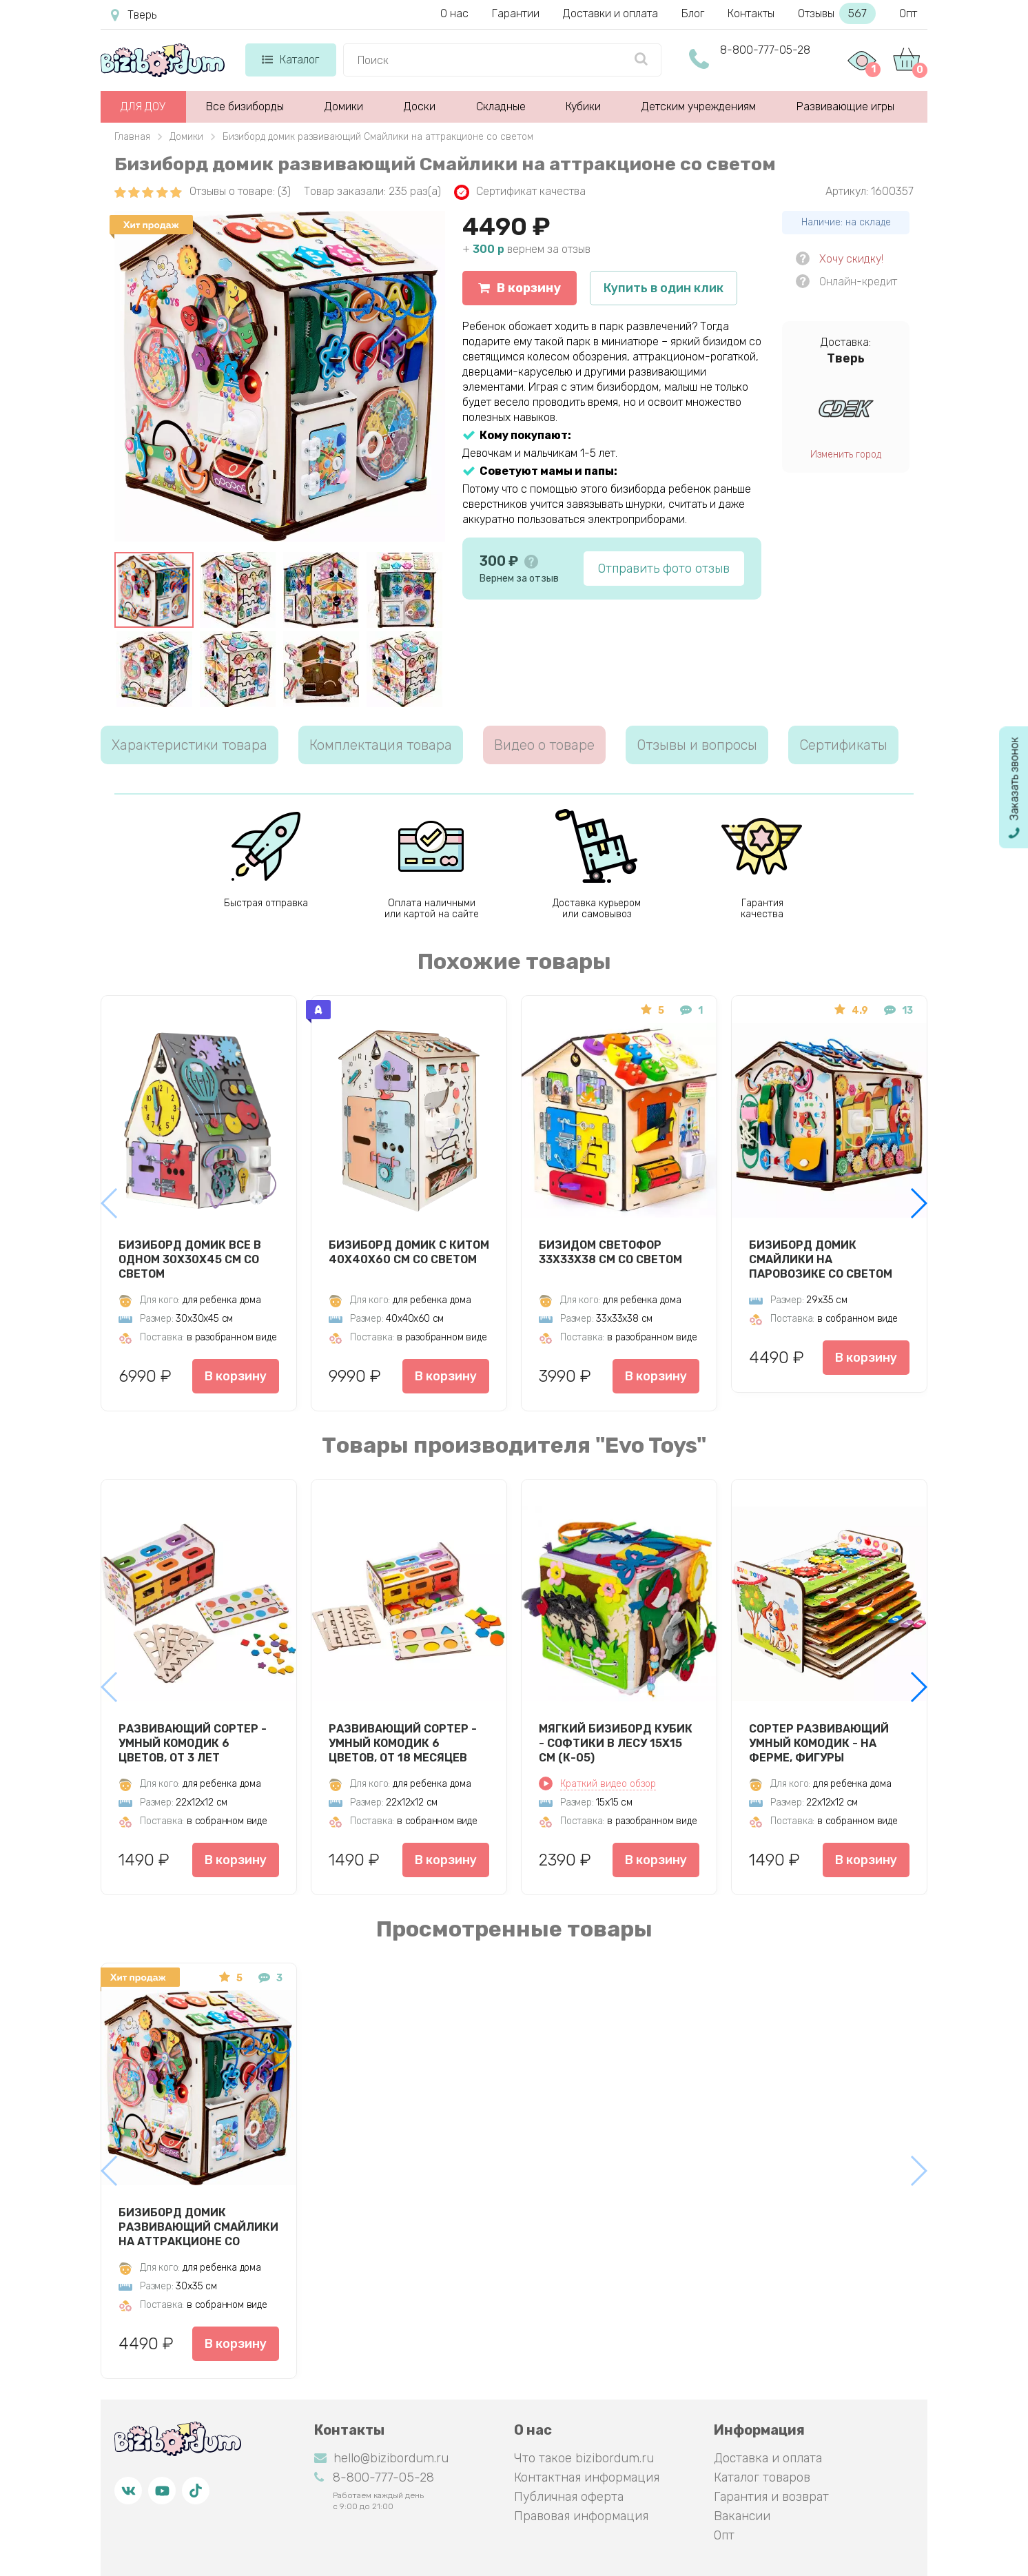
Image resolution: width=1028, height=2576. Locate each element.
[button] (918, 1203)
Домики (344, 106)
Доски (419, 106)
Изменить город (845, 454)
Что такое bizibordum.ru (584, 2458)
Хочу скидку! (851, 258)
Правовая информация (581, 2516)
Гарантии (515, 13)
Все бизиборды (245, 106)
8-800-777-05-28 (765, 50)
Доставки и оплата (610, 13)
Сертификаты (843, 745)
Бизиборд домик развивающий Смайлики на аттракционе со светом (198, 2226)
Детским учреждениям (698, 106)
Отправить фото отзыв (664, 568)
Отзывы (837, 13)
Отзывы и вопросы (697, 745)
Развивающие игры (845, 106)
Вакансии (742, 2516)
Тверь (133, 15)
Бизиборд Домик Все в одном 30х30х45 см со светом (190, 1259)
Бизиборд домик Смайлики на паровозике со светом (820, 1259)
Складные (501, 106)
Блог (692, 13)
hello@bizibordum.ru (381, 2458)
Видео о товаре (544, 745)
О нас (454, 13)
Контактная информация (586, 2477)
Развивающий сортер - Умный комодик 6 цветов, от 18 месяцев (403, 1743)
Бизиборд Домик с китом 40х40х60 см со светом (409, 1252)
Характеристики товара (189, 745)
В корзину (519, 288)
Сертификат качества (520, 192)
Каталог (290, 59)
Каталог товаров (762, 2477)
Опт (908, 13)
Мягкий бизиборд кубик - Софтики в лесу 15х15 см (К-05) (615, 1743)
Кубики (583, 106)
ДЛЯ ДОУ (143, 106)
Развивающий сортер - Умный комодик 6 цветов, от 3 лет (193, 1743)
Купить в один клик (663, 288)
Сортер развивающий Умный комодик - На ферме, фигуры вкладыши (819, 1743)
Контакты (751, 13)
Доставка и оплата (768, 2458)
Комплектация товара (380, 745)
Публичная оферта (569, 2497)
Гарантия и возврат (771, 2497)
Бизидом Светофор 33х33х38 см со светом (610, 1252)
